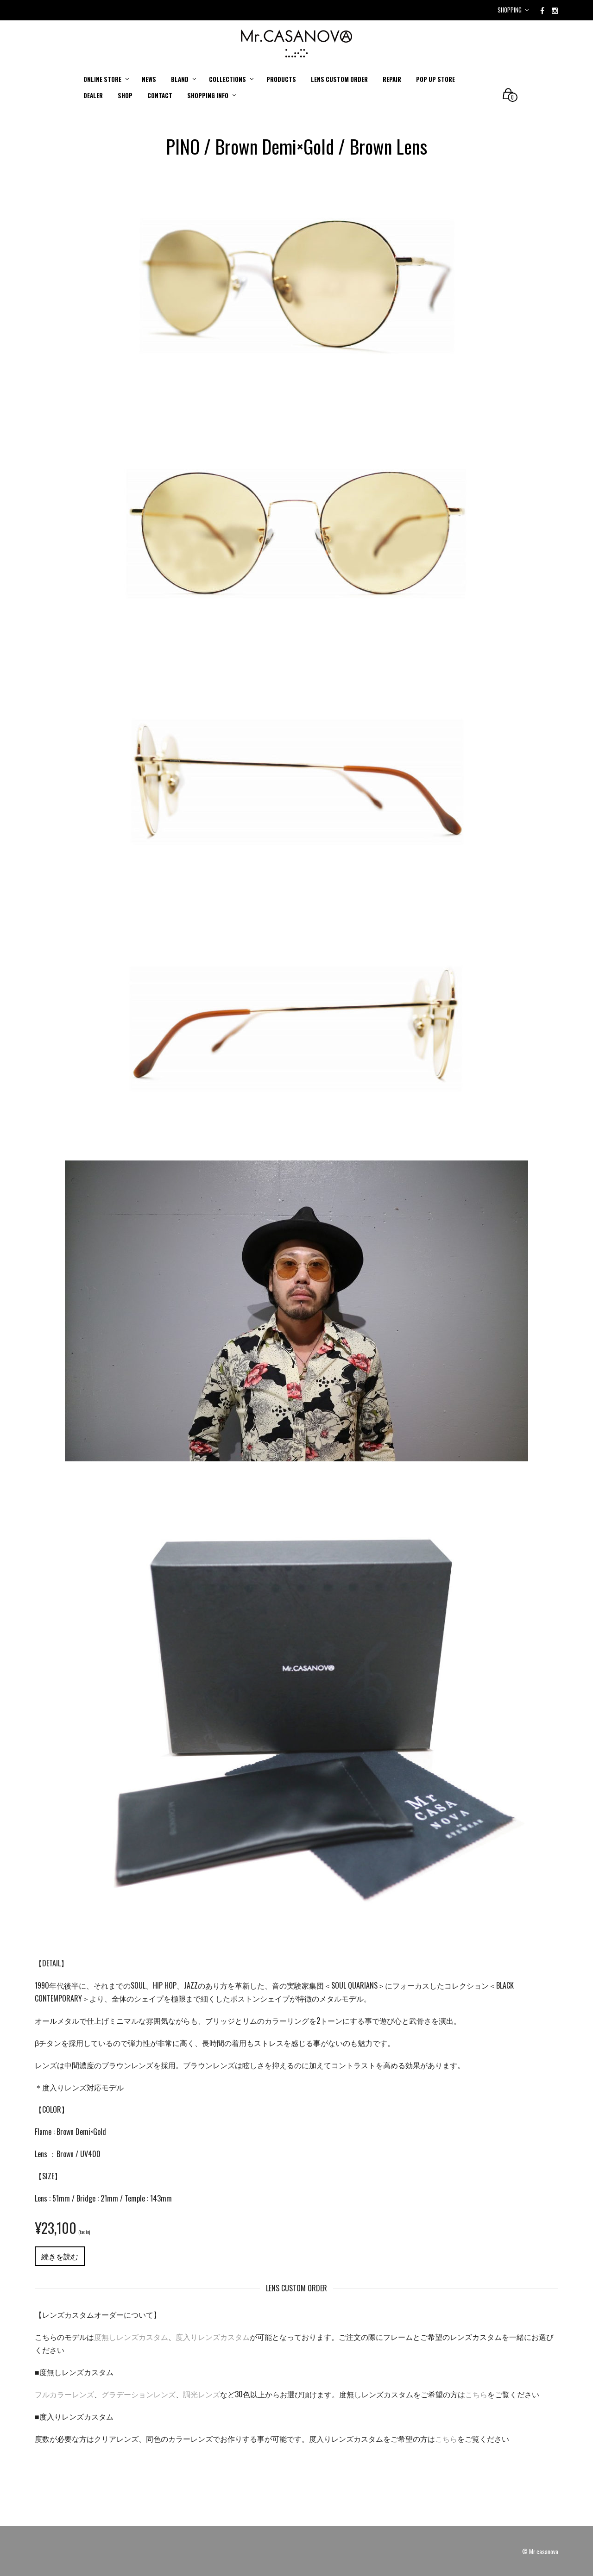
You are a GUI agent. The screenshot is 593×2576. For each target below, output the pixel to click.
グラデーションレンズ (138, 2394)
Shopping (510, 9)
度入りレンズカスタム (213, 2336)
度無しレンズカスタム (131, 2336)
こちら (476, 2394)
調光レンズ (201, 2394)
